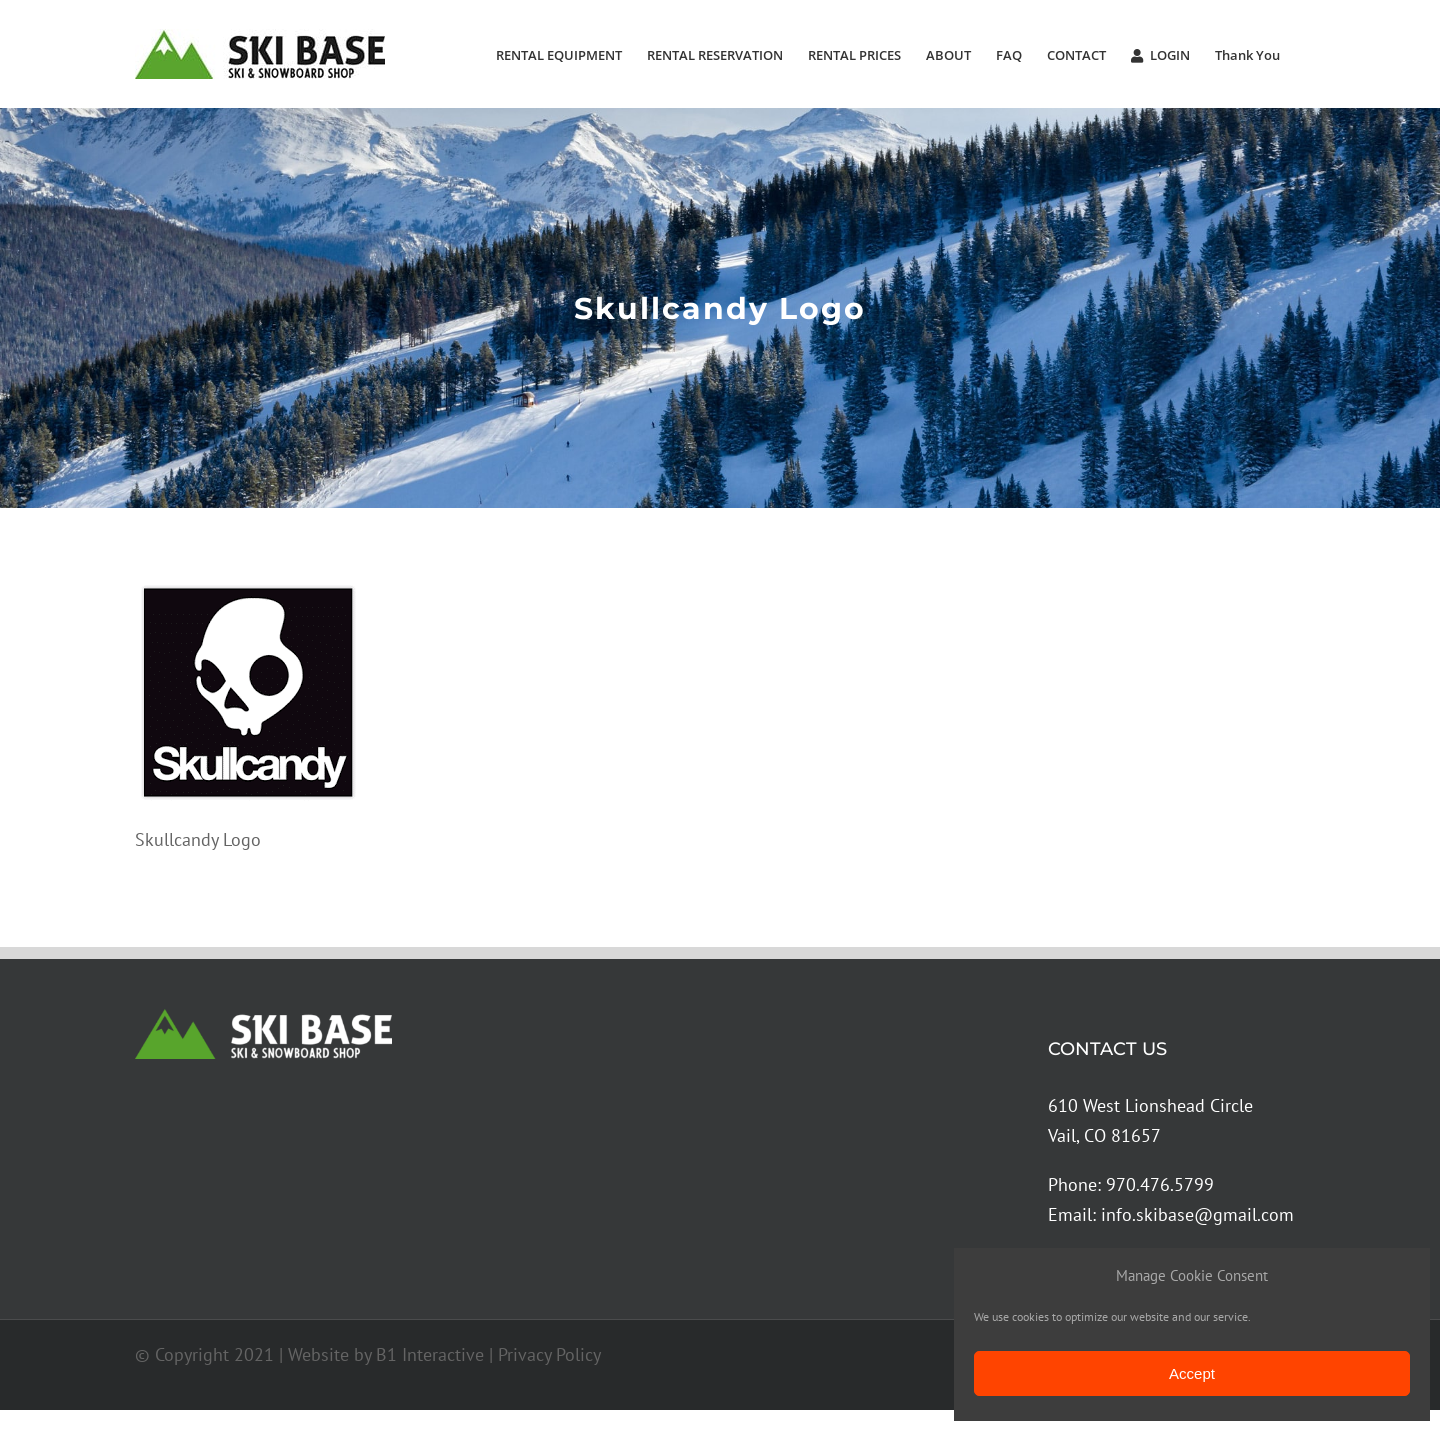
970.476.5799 (1160, 1184)
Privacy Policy (549, 1354)
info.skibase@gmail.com (1197, 1214)
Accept (1192, 1373)
